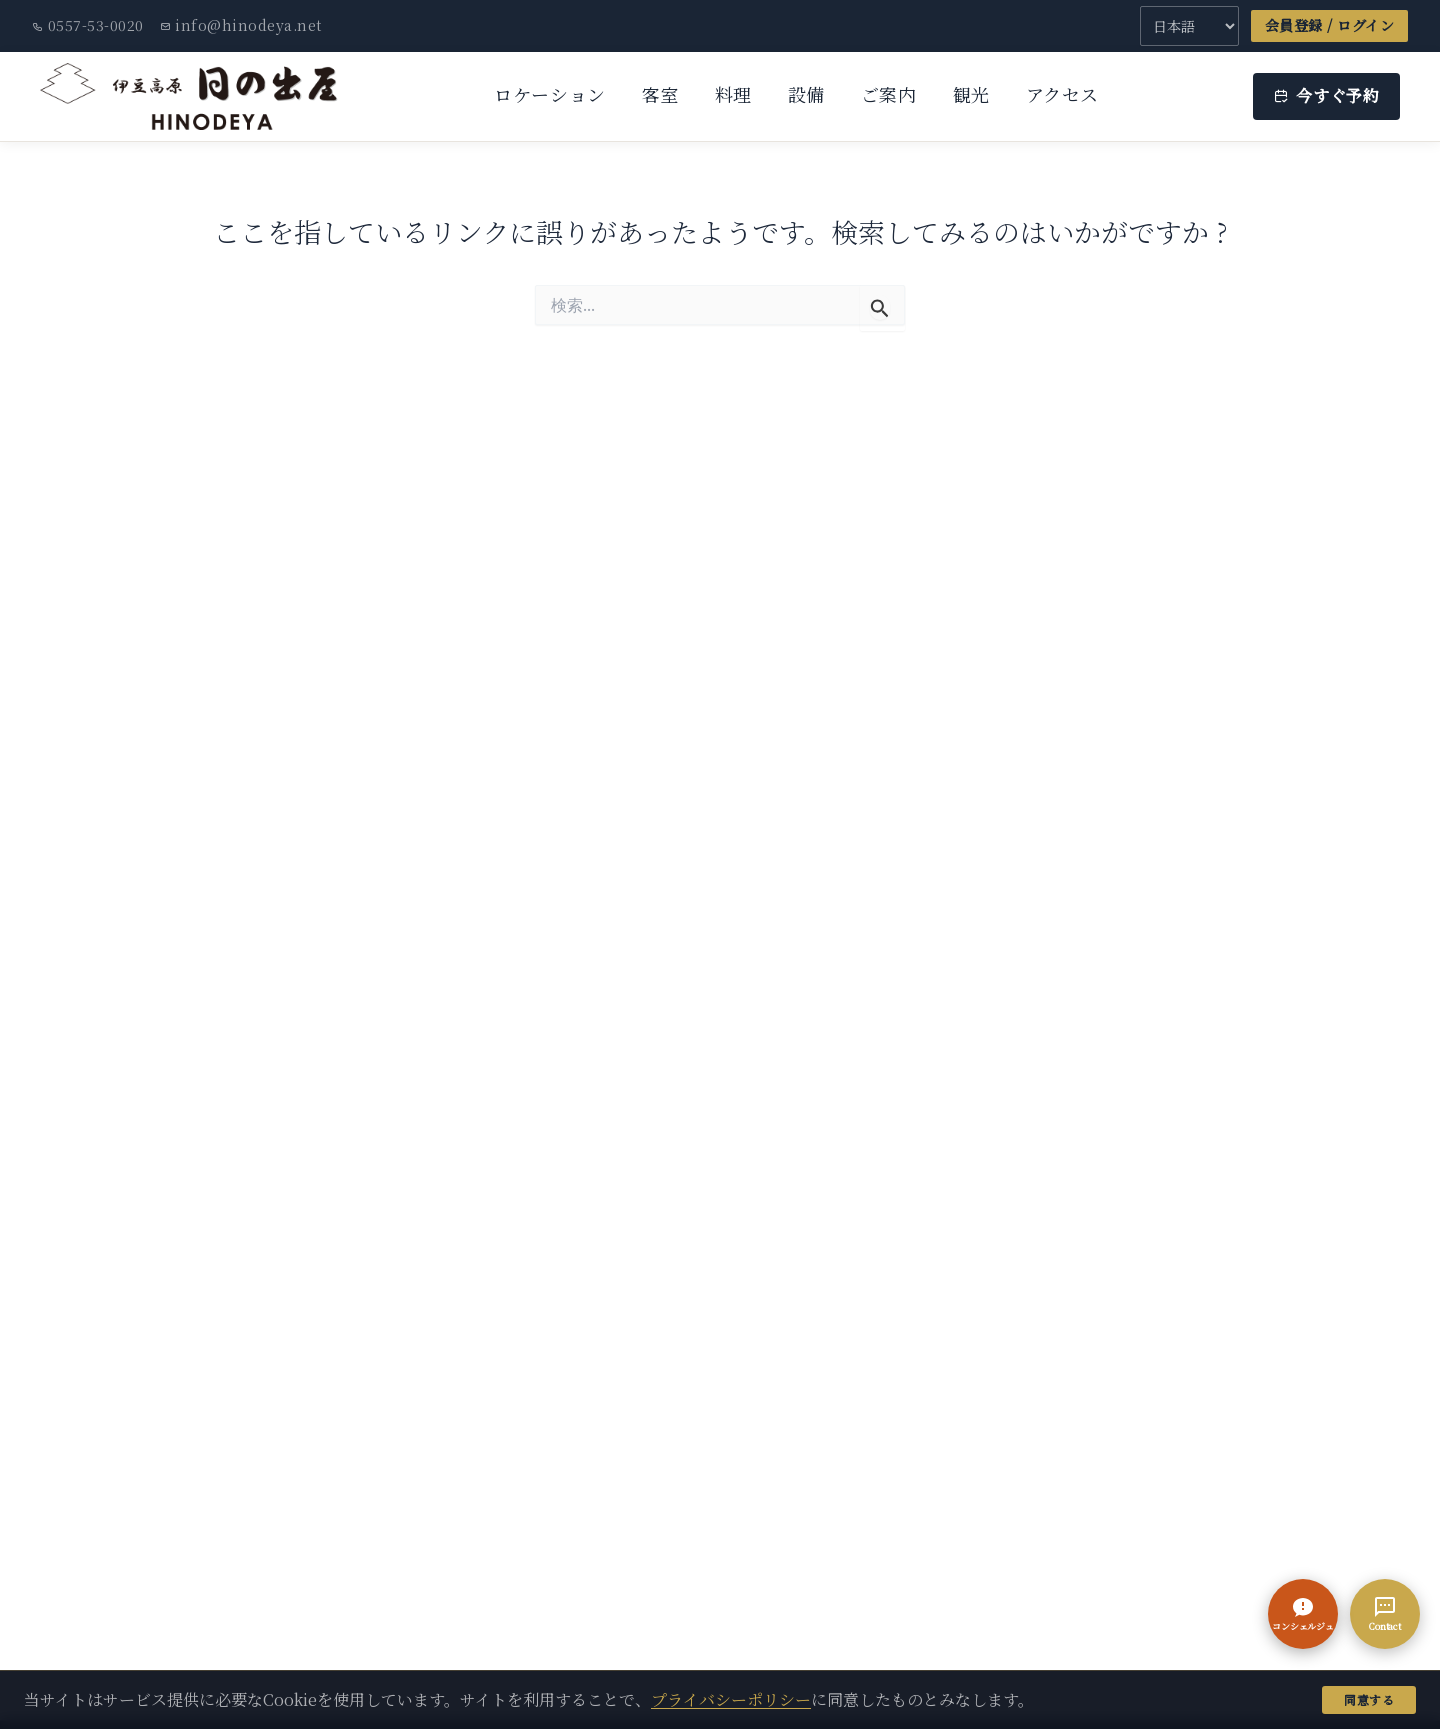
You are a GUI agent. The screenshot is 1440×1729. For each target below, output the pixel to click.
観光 (971, 94)
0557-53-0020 (88, 25)
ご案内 (889, 94)
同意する (1369, 1699)
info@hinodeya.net (241, 25)
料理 (733, 94)
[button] (1303, 1614)
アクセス (1062, 94)
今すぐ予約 (1326, 95)
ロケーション (549, 94)
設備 (806, 94)
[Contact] (1385, 1614)
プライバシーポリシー (731, 1699)
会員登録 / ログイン (1330, 25)
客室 (660, 94)
